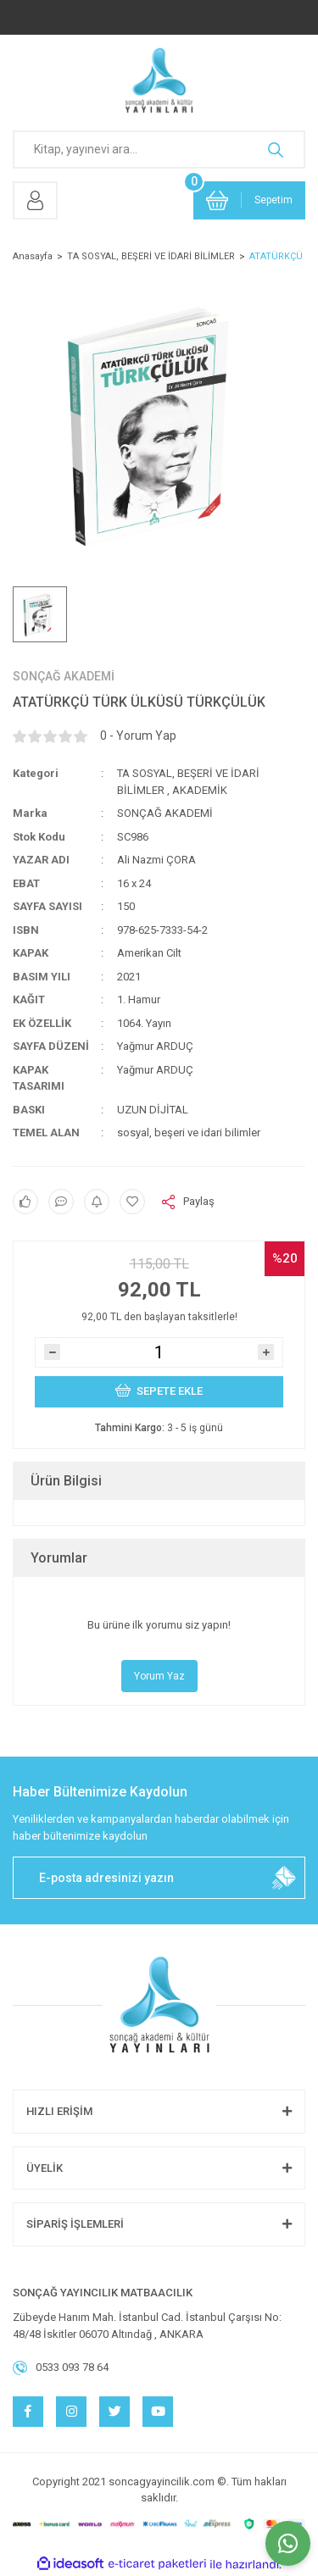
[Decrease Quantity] (52, 1352)
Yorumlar (59, 1558)
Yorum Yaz (159, 1676)
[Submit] (284, 1878)
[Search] (159, 149)
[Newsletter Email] (159, 1878)
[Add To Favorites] (132, 1201)
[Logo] (159, 80)
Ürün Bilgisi (66, 1481)
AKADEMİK (199, 790)
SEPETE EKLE (159, 1389)
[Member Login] (35, 200)
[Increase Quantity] (266, 1352)
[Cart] (249, 200)
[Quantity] (159, 1352)
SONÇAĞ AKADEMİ (63, 676)
